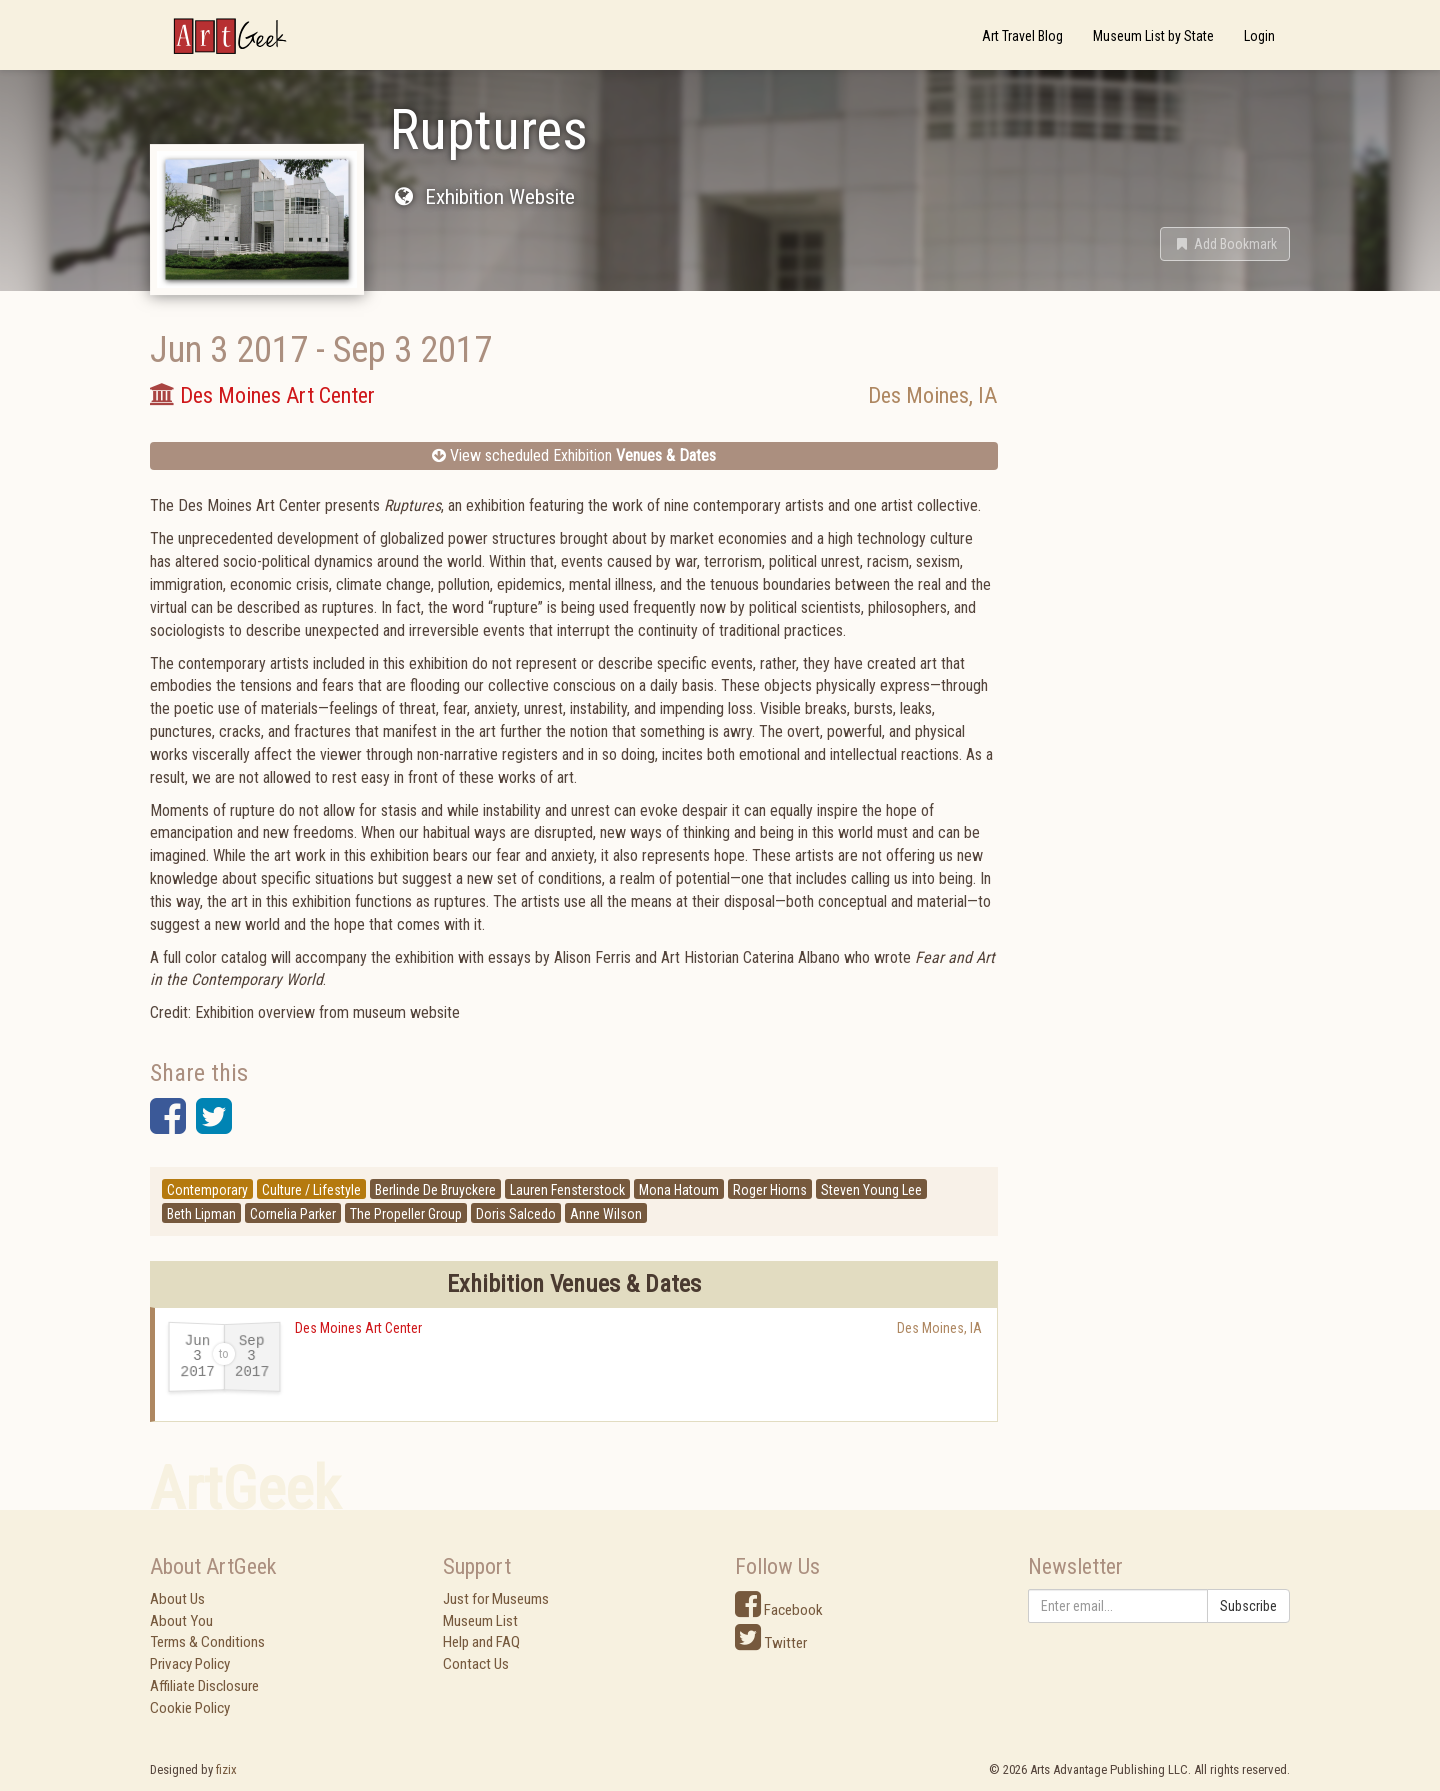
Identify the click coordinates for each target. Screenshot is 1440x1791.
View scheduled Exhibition (574, 455)
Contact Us (476, 1664)
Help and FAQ (481, 1642)
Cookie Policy (190, 1708)
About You (181, 1621)
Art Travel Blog (1022, 36)
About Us (177, 1599)
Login (1259, 36)
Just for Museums (496, 1599)
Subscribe (1248, 1606)
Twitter (771, 1643)
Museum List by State (1153, 36)
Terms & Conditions (207, 1642)
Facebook (779, 1610)
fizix (226, 1769)
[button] (1225, 244)
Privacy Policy (190, 1664)
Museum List (480, 1621)
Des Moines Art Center (358, 1328)
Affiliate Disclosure (204, 1686)
